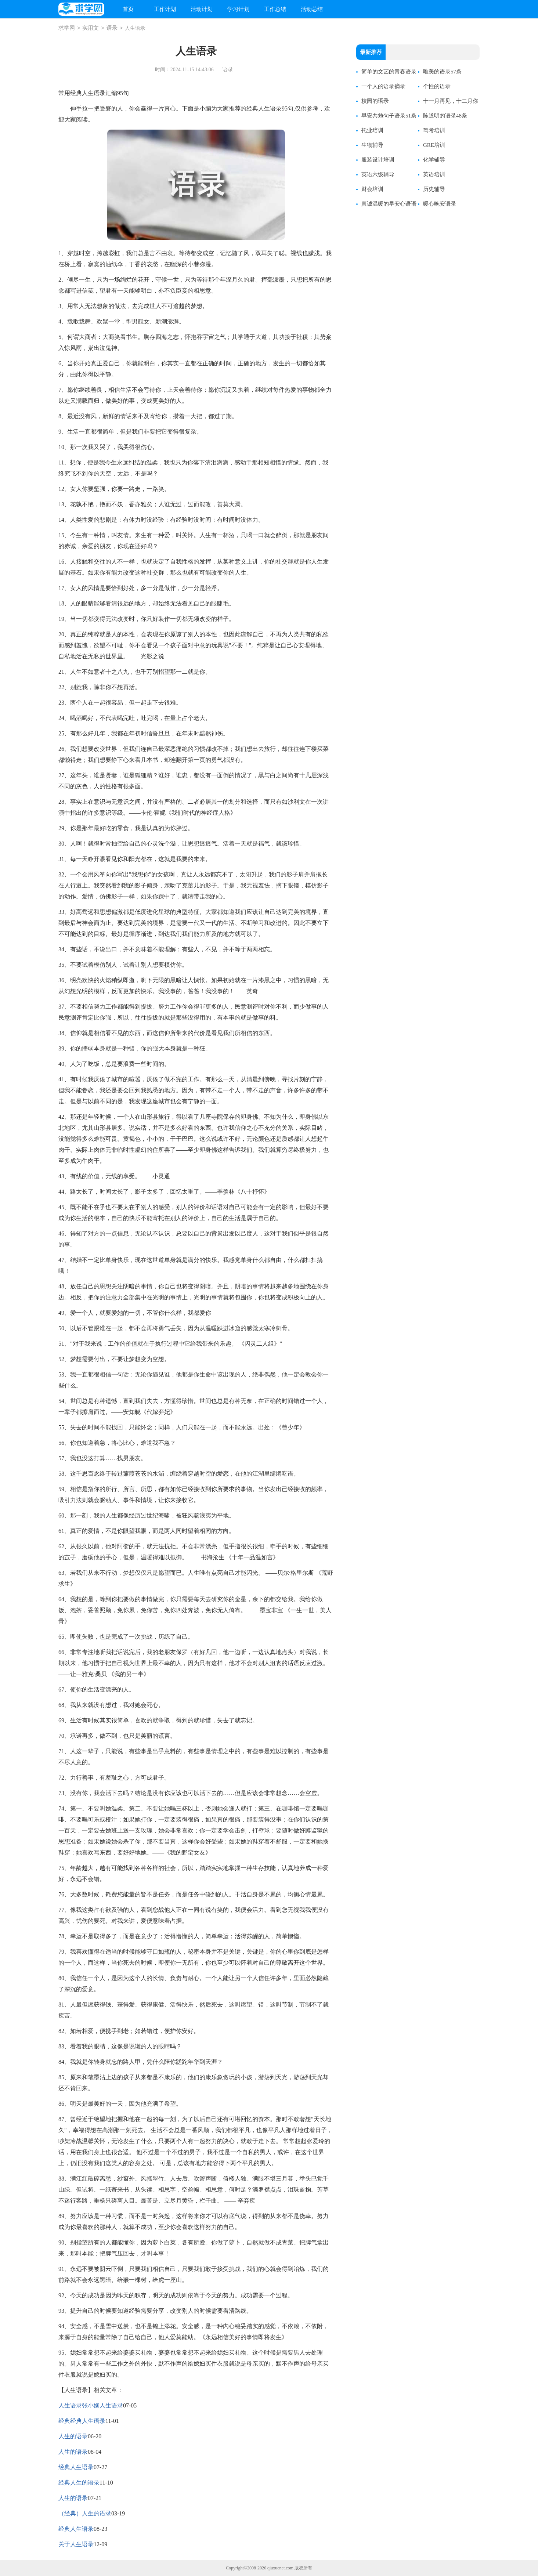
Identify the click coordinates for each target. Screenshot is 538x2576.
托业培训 (372, 130)
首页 (128, 9)
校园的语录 (375, 101)
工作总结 (275, 9)
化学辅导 (434, 160)
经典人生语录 (76, 2467)
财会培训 (372, 189)
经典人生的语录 (79, 2482)
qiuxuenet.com (280, 2567)
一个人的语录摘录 (383, 86)
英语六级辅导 (377, 174)
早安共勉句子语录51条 (388, 116)
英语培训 (434, 174)
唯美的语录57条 (442, 72)
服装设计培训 (377, 160)
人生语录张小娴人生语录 (90, 2405)
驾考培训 (434, 130)
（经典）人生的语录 (84, 2513)
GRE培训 (434, 145)
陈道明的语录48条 (445, 116)
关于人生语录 (76, 2544)
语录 (112, 28)
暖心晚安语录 (439, 204)
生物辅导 (372, 145)
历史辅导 (434, 189)
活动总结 (312, 9)
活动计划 (202, 9)
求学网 (66, 28)
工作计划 (165, 9)
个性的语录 (437, 86)
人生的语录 (73, 2436)
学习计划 (238, 9)
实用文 (90, 28)
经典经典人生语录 (81, 2421)
